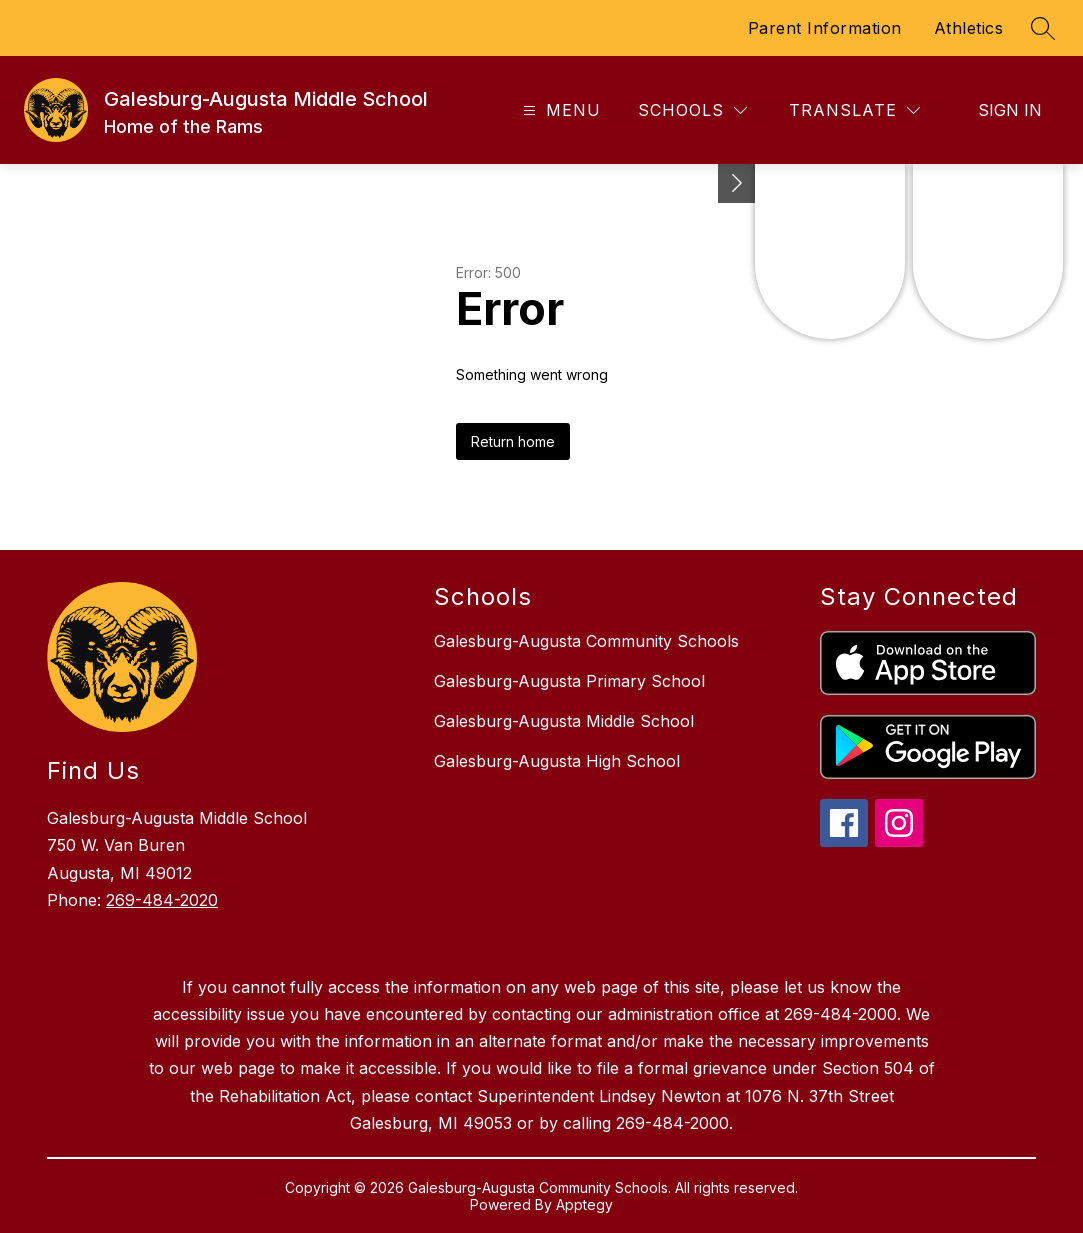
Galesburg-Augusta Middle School (564, 721)
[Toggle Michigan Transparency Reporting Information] (737, 183)
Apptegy (584, 1204)
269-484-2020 (162, 900)
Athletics (969, 28)
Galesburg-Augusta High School (557, 761)
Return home (513, 441)
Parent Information (825, 28)
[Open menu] (559, 110)
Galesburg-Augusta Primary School (569, 681)
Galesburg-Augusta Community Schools (586, 641)
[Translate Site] (854, 110)
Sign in (1010, 110)
